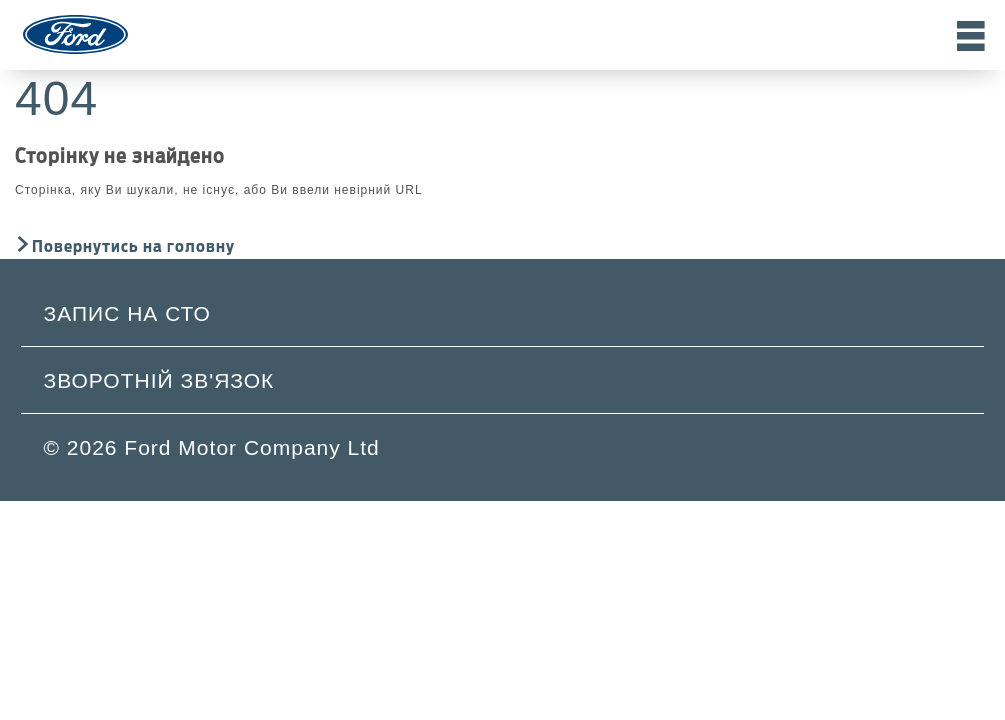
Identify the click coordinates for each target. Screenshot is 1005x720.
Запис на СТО (127, 313)
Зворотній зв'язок (159, 380)
